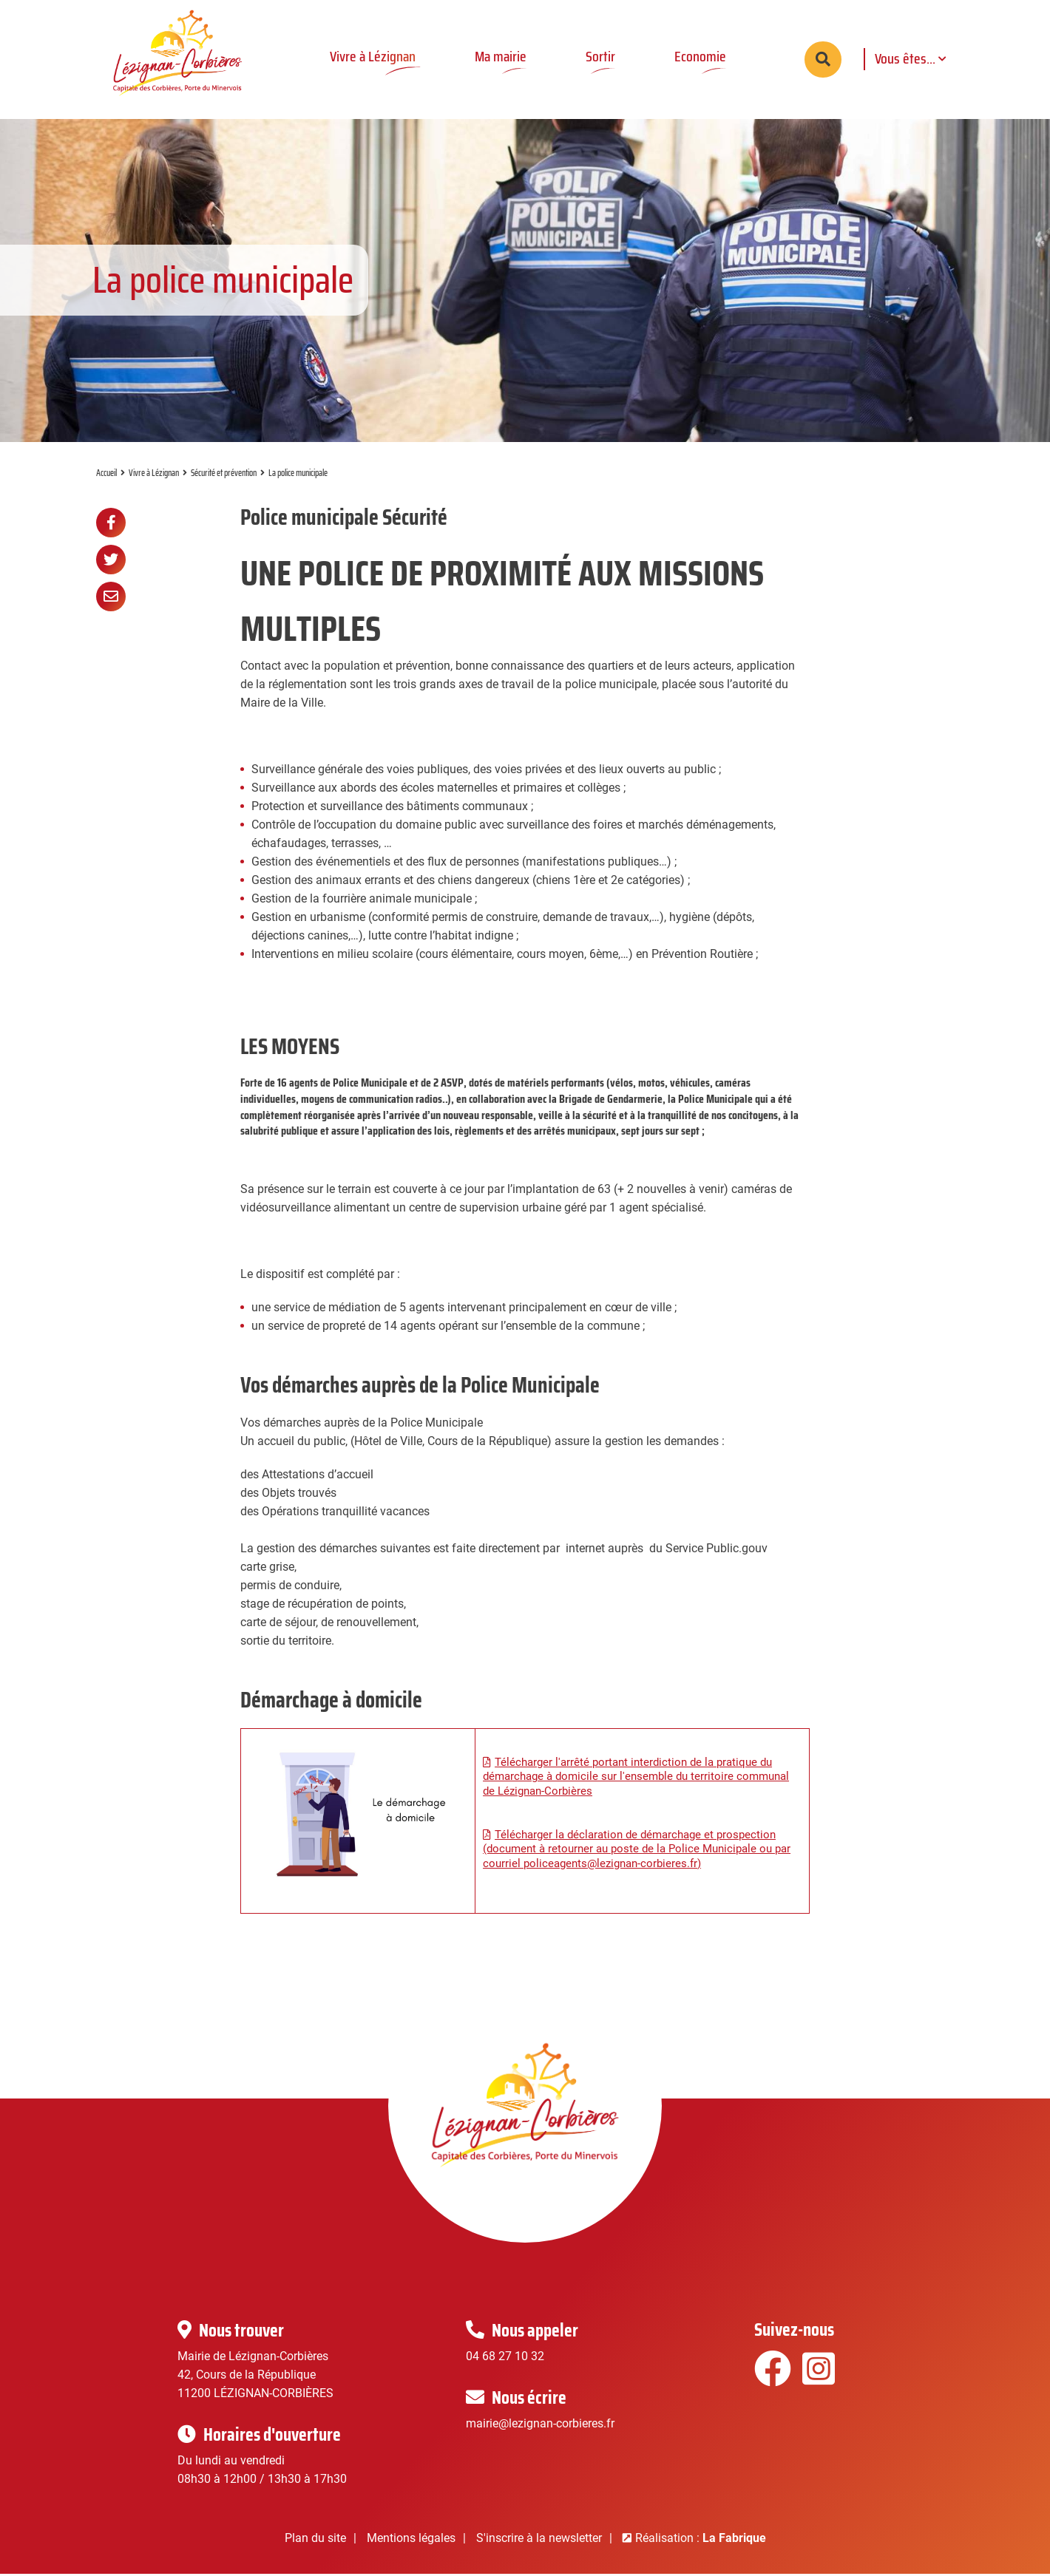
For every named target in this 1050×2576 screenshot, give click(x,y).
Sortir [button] (600, 56)
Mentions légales (411, 2540)
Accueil (106, 475)
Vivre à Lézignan (154, 475)
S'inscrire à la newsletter (539, 2540)
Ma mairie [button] (500, 56)
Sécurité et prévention (224, 475)
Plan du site (315, 2540)
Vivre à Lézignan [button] (373, 56)
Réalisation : (700, 2540)
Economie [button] (700, 56)
